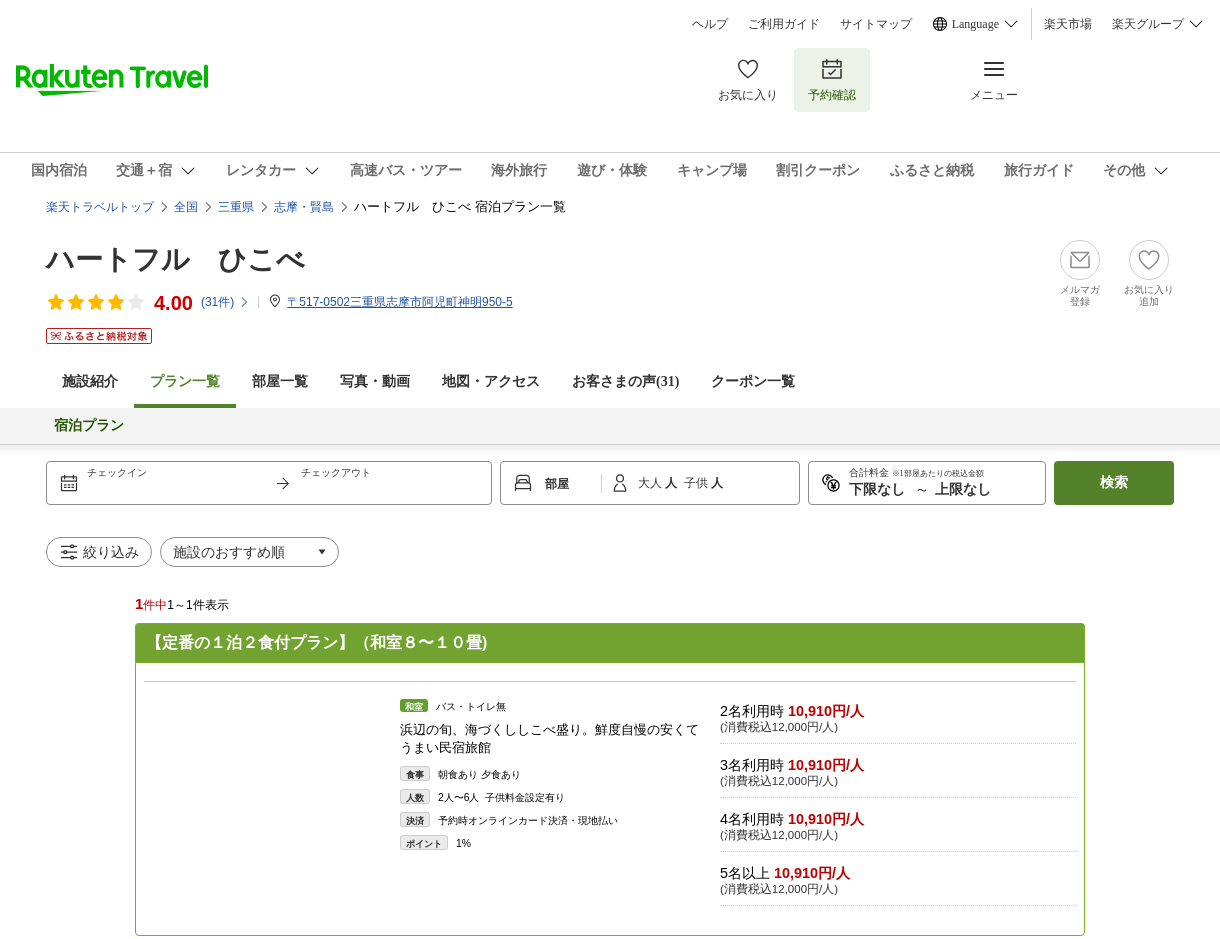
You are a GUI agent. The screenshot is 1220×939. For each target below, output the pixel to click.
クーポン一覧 (753, 381)
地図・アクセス (491, 381)
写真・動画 (375, 381)
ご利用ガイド (784, 24)
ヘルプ (710, 24)
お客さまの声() (625, 381)
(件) (225, 302)
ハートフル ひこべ (175, 259)
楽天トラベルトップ (100, 207)
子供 (697, 483)
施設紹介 (90, 381)
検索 (1114, 482)
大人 (651, 483)
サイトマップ (876, 24)
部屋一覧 (280, 381)
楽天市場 (1068, 24)
